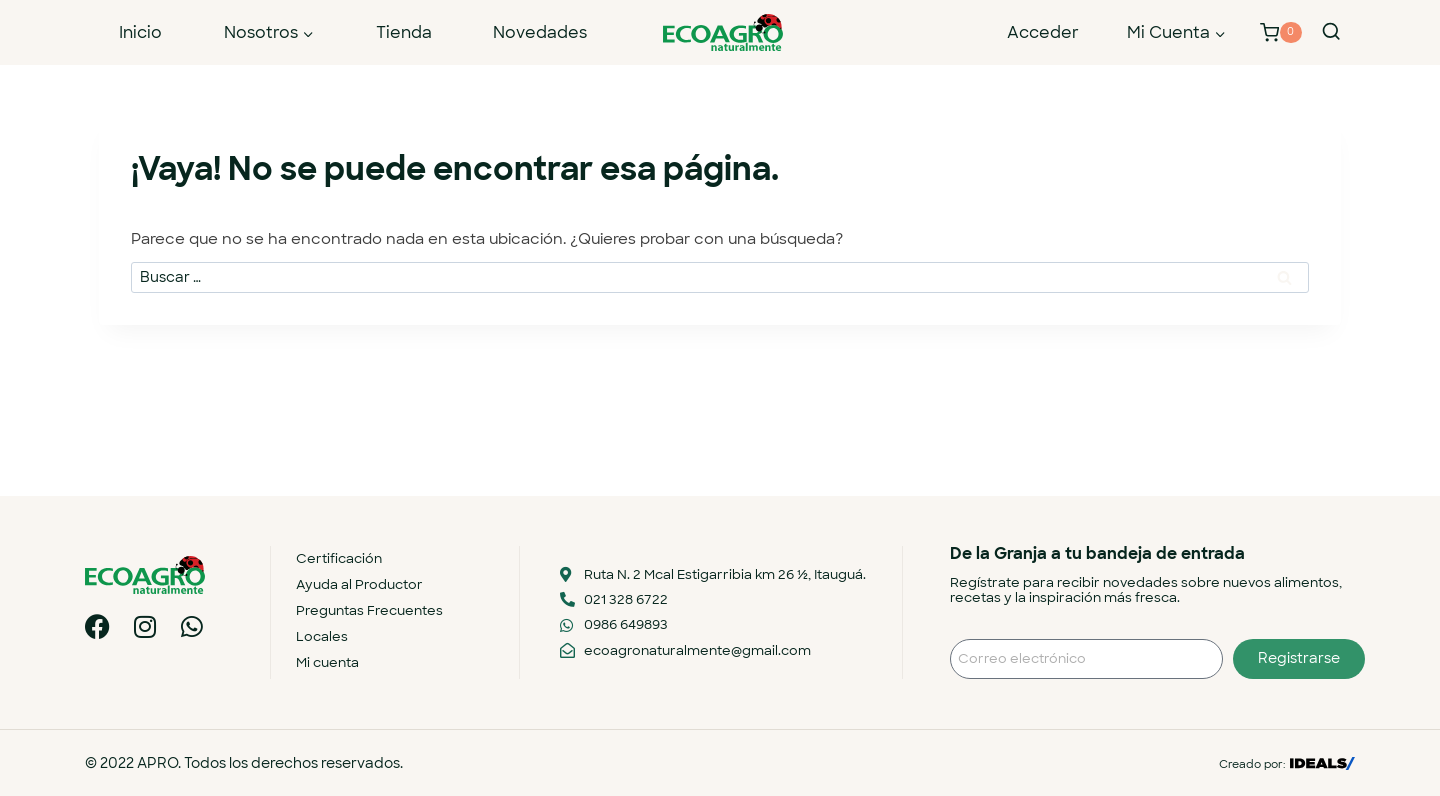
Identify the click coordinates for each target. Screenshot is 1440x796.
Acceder (1043, 32)
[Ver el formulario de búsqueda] (1331, 32)
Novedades (540, 32)
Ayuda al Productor (359, 584)
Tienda (404, 32)
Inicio (140, 32)
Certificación (339, 558)
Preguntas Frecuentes (369, 610)
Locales (322, 636)
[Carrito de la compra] (1281, 33)
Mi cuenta (327, 662)
